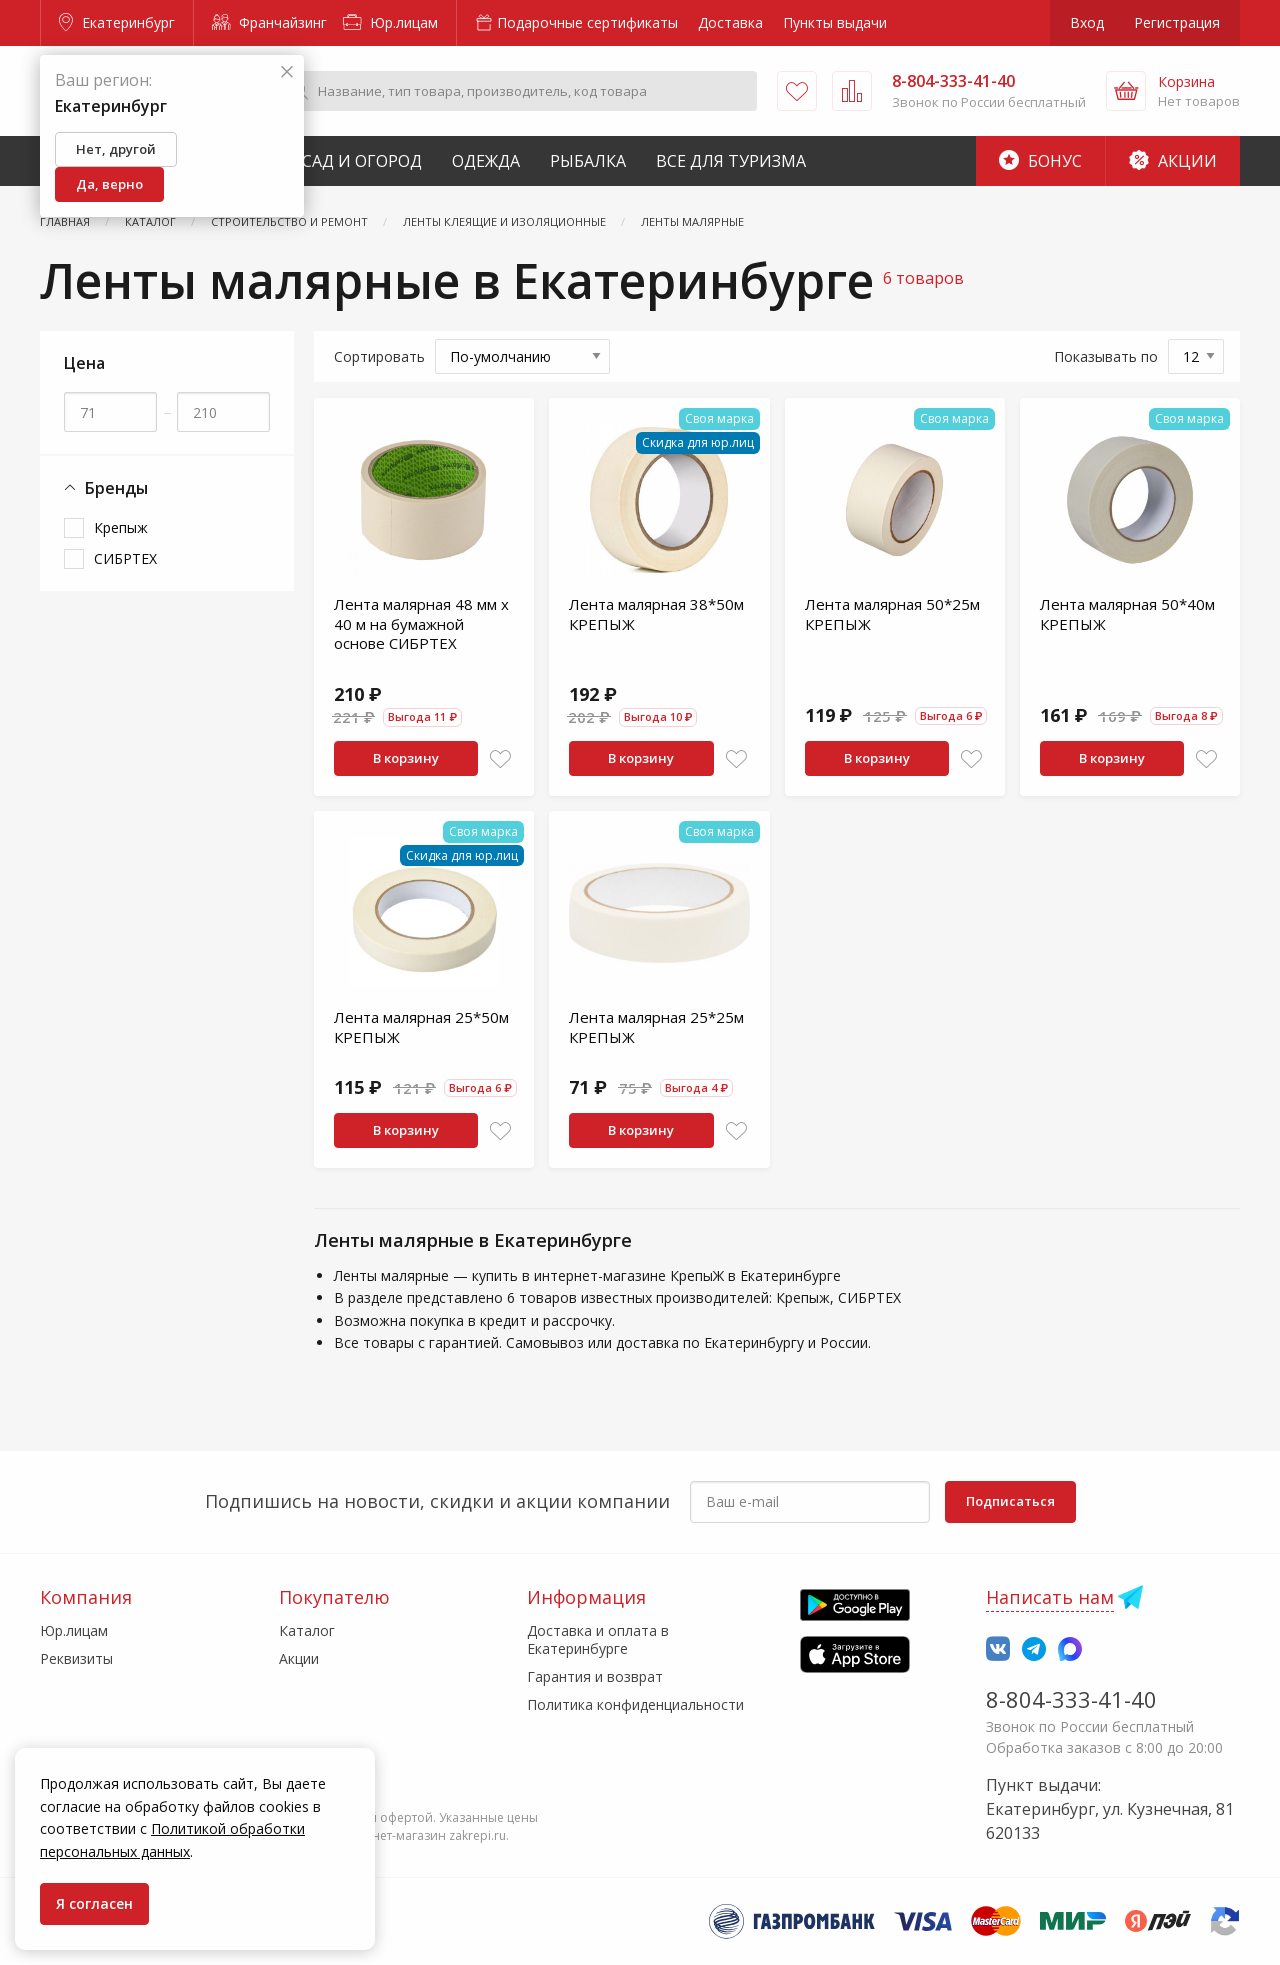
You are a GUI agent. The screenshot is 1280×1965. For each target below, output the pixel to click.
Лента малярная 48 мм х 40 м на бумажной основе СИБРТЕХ (421, 623)
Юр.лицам (390, 22)
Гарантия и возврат (595, 1676)
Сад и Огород (362, 161)
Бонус (1040, 161)
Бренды (106, 488)
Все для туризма (731, 161)
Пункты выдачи (835, 22)
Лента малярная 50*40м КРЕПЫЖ (1127, 614)
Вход (1087, 22)
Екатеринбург (117, 22)
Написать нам (1050, 1597)
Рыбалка (588, 161)
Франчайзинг (269, 22)
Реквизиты (76, 1658)
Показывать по (1106, 356)
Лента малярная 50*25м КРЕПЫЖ (892, 614)
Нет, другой (116, 149)
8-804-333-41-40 (1071, 1699)
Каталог (307, 1630)
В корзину (406, 758)
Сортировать (379, 356)
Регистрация (1177, 22)
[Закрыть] (287, 72)
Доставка (730, 22)
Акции (1173, 161)
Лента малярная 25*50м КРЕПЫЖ (421, 1027)
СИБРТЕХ (125, 558)
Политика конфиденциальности (635, 1704)
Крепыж (121, 527)
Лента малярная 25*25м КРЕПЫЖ (656, 1027)
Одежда (486, 161)
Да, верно (109, 184)
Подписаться (1010, 1501)
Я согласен (94, 1903)
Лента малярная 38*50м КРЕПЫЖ (656, 614)
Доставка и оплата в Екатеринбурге (598, 1639)
